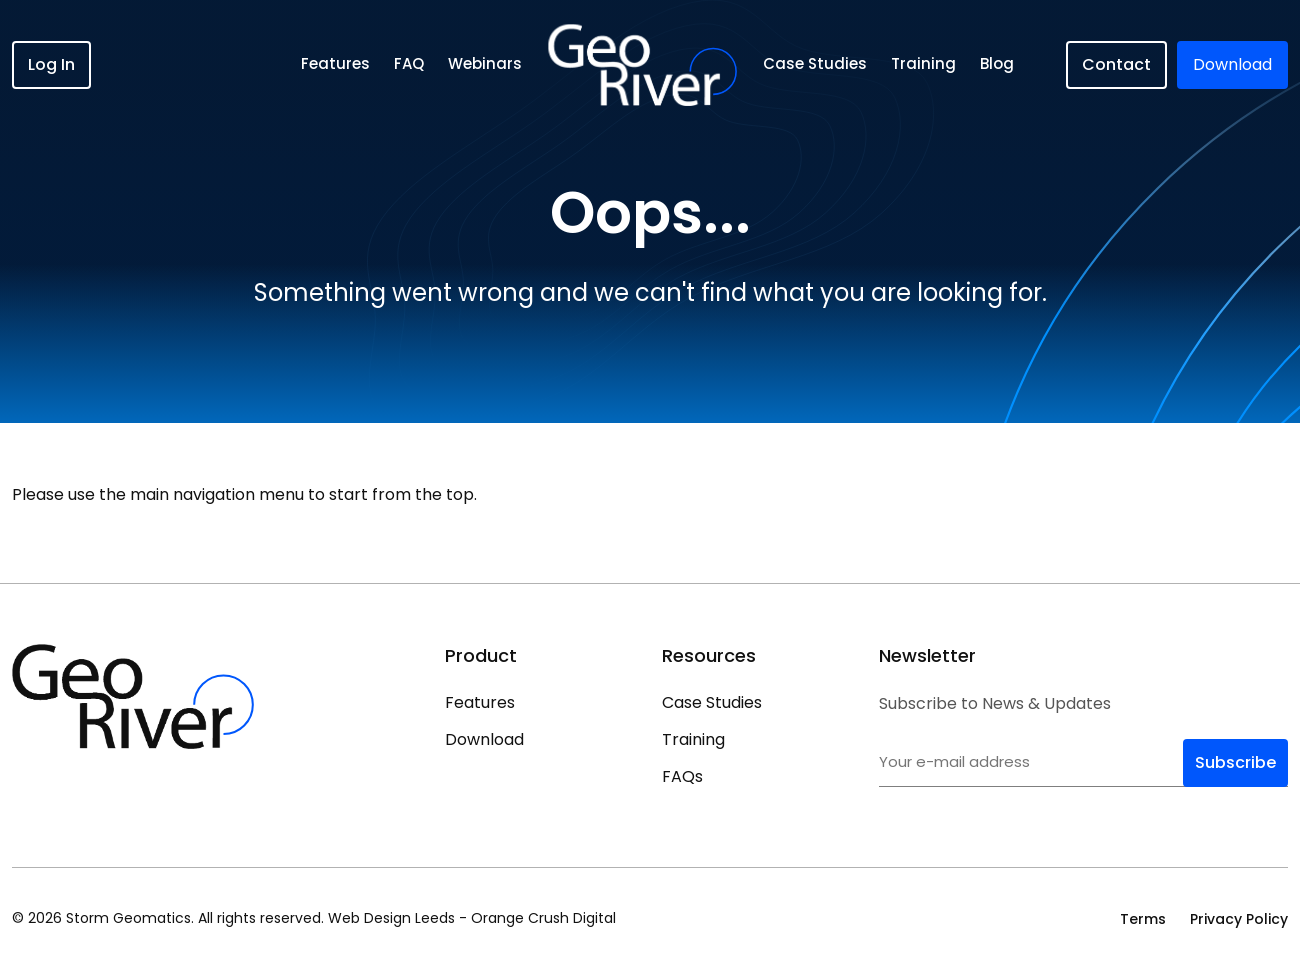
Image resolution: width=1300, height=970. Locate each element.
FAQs (682, 776)
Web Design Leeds (391, 918)
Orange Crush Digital (543, 918)
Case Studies (815, 63)
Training (923, 63)
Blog (997, 63)
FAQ (409, 63)
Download (484, 739)
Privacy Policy (1239, 919)
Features (335, 63)
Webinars (485, 63)
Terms (1143, 919)
